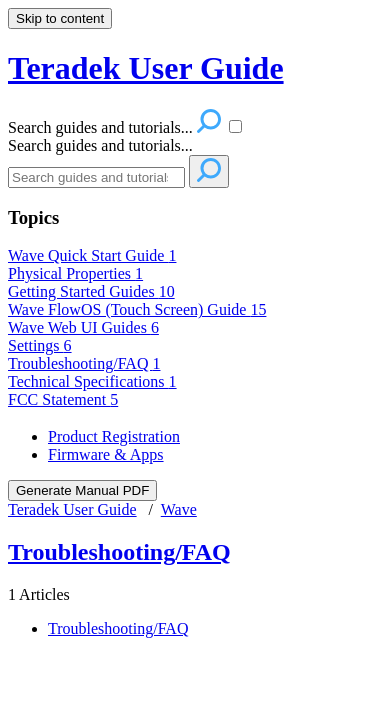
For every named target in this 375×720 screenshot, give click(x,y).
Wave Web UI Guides (83, 327)
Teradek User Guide (72, 509)
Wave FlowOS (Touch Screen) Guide (137, 309)
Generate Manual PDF (82, 490)
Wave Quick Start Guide (92, 255)
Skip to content (60, 18)
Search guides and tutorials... (100, 145)
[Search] (96, 177)
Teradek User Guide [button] (146, 68)
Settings (40, 345)
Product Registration (114, 436)
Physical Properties (75, 273)
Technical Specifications (92, 381)
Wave (179, 509)
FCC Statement (63, 399)
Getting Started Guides (91, 291)
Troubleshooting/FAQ (84, 363)
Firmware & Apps (106, 454)
